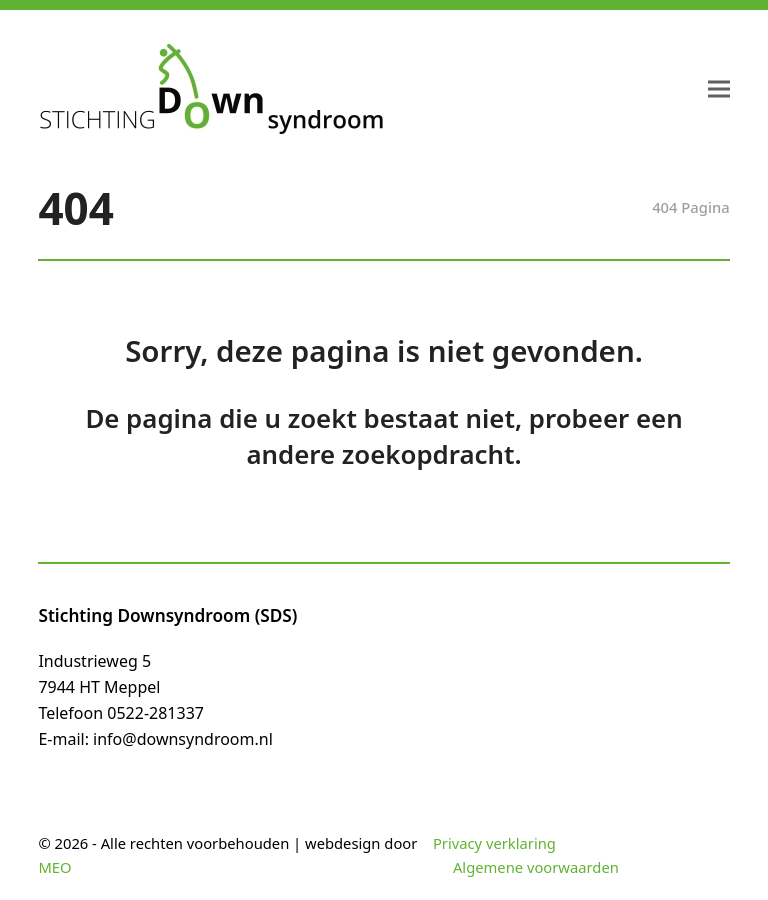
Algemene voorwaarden (536, 867)
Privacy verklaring (494, 843)
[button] (719, 89)
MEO (54, 867)
